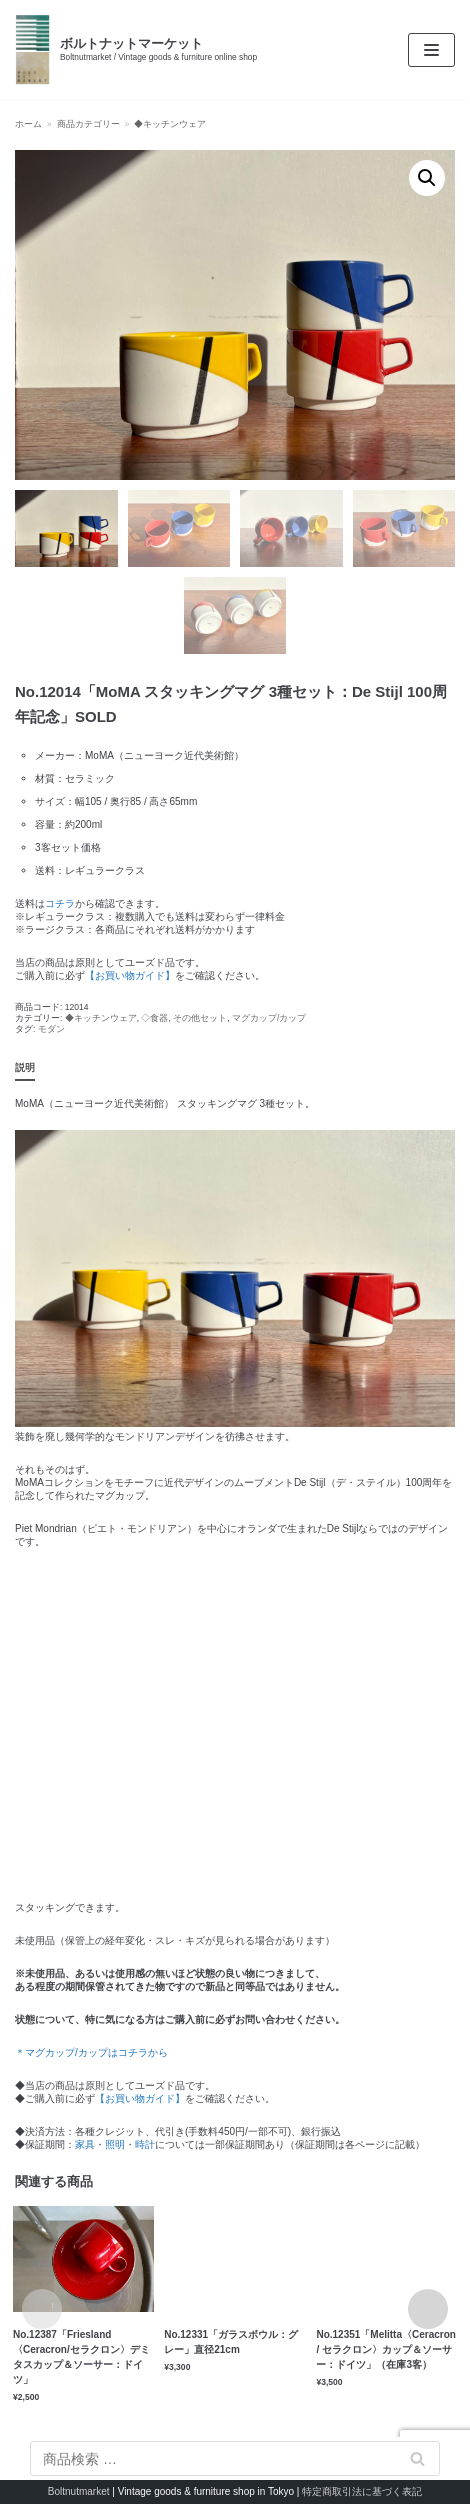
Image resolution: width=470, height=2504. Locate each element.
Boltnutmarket (79, 2491)
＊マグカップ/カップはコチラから (91, 2052)
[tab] (25, 1068)
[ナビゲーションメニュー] (431, 50)
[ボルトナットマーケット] (136, 49)
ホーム (28, 124)
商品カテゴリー (88, 124)
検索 (418, 2458)
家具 (85, 2144)
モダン (51, 1029)
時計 (145, 2144)
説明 (25, 1067)
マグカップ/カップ (269, 1018)
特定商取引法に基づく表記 (362, 2491)
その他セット (200, 1018)
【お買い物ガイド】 (130, 975)
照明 (115, 2144)
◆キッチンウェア (170, 124)
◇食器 (154, 1018)
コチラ (60, 903)
